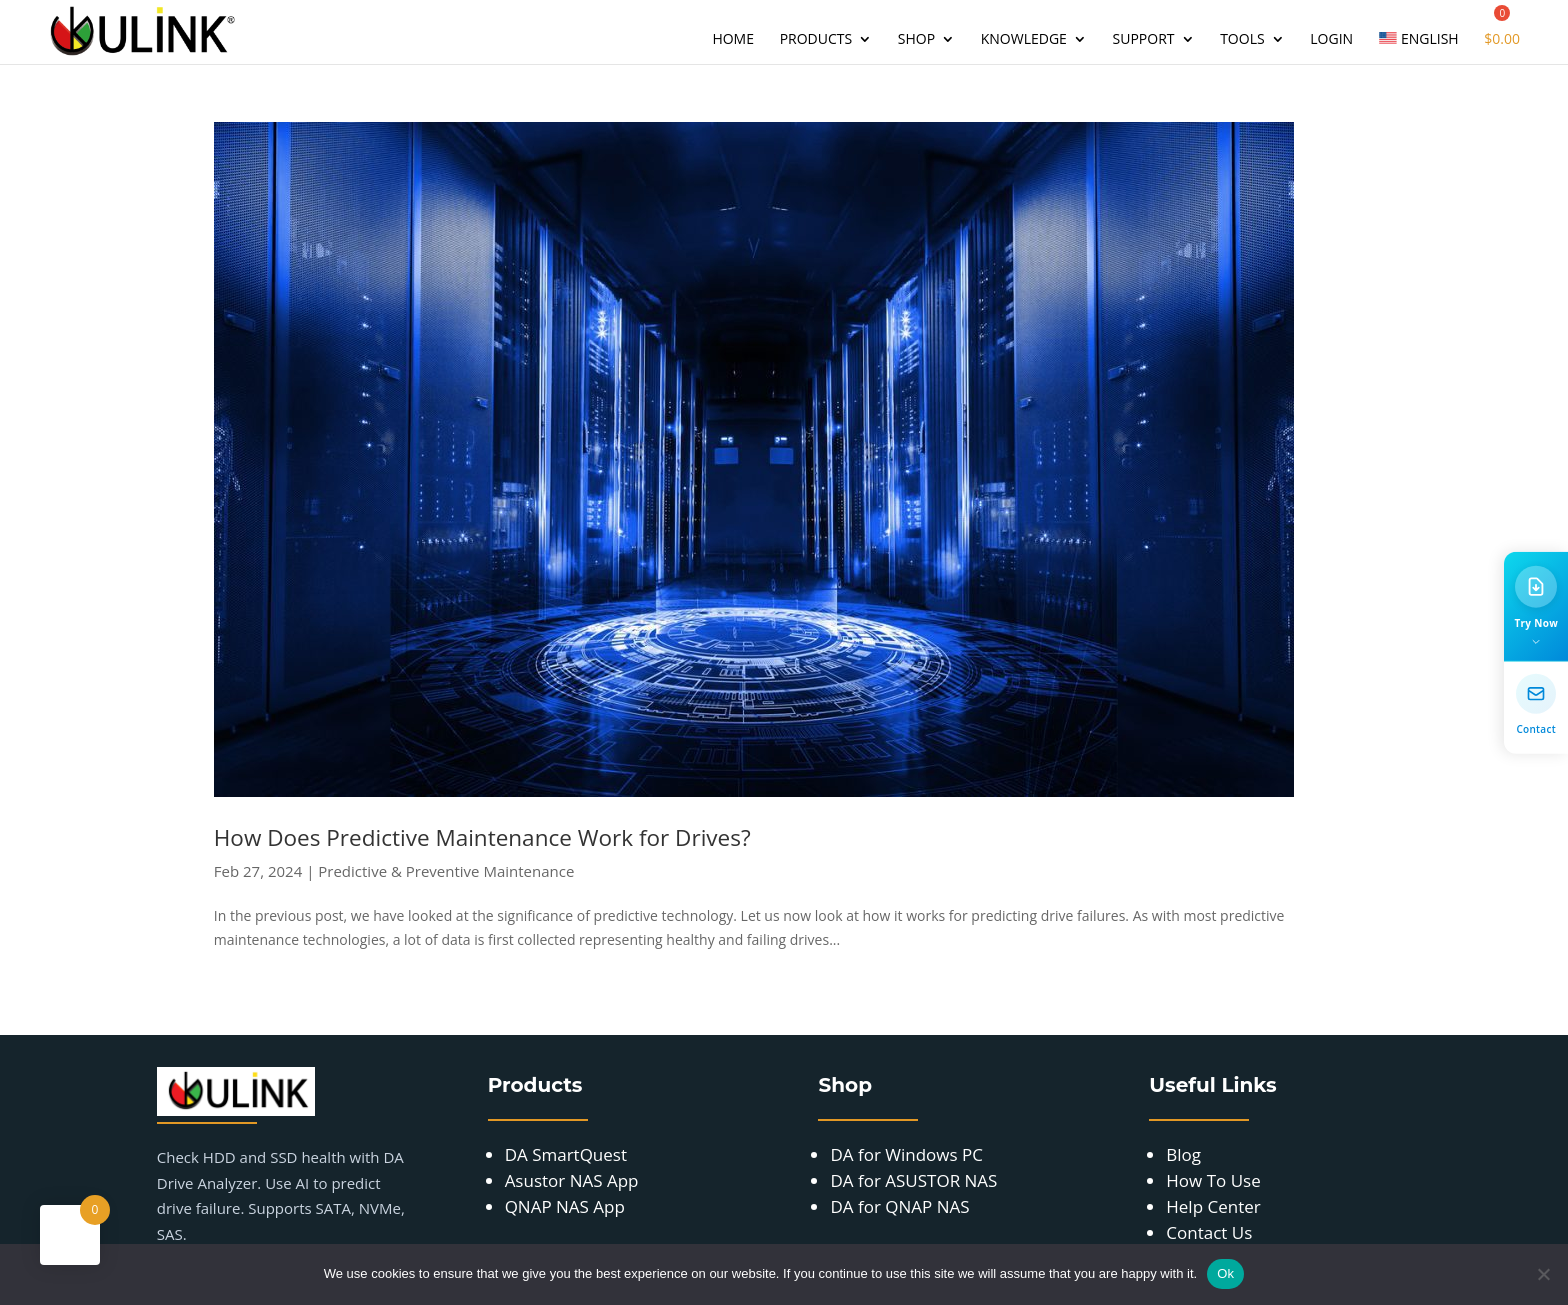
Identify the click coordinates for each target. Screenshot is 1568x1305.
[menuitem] (1419, 48)
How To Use (1213, 1180)
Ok (1225, 1273)
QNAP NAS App (565, 1206)
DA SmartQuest (566, 1154)
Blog (1183, 1154)
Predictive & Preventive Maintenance (446, 871)
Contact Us (1209, 1232)
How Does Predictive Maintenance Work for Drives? (482, 837)
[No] (1543, 1274)
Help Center (1213, 1206)
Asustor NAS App (572, 1180)
